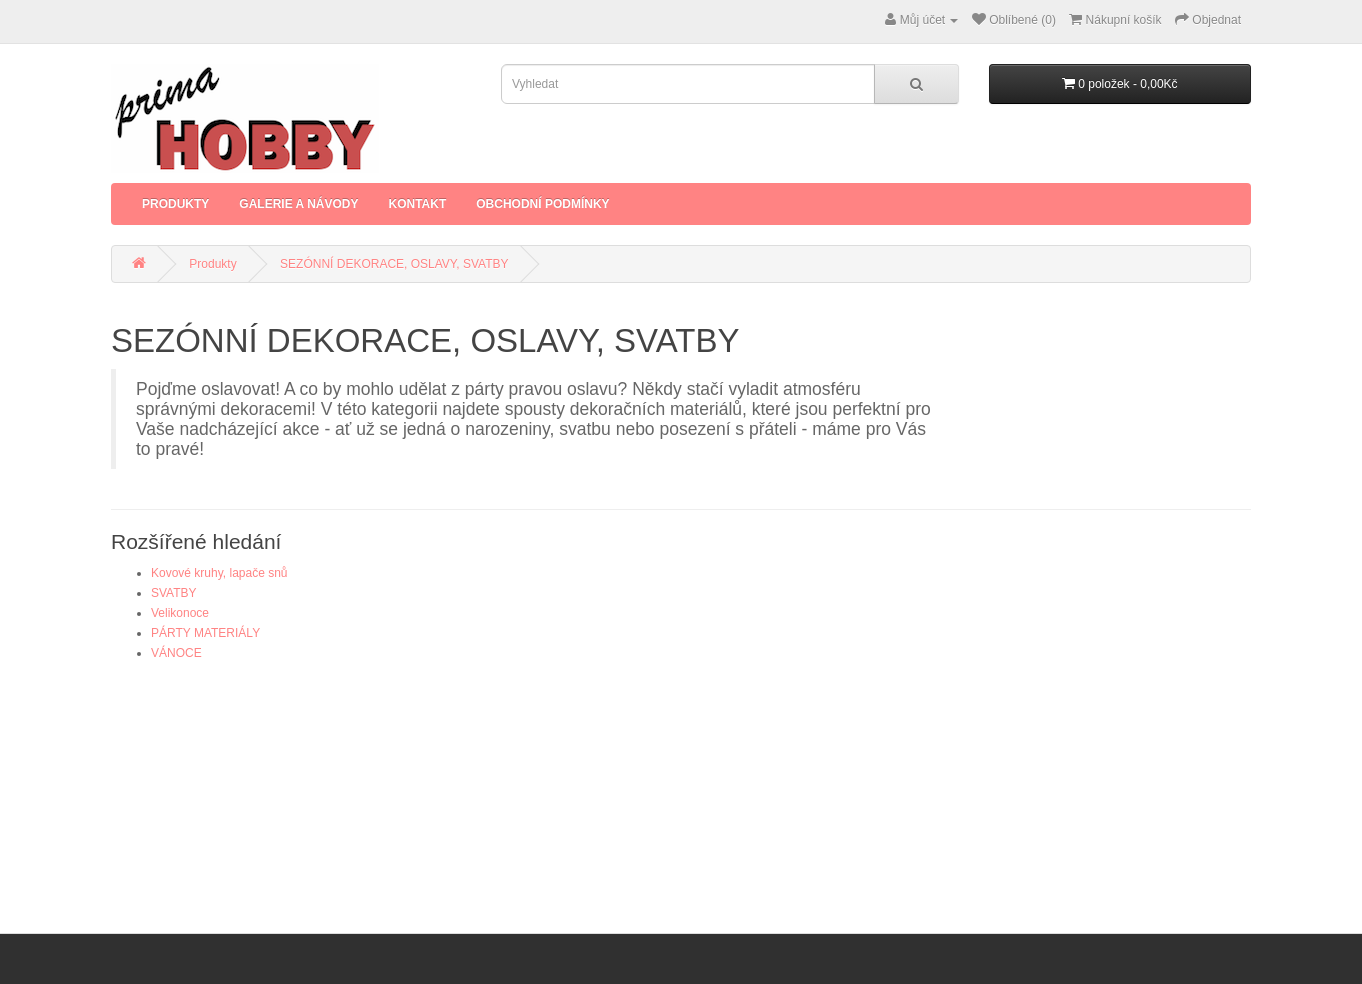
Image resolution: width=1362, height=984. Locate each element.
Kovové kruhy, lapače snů (219, 573)
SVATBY (174, 593)
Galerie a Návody (298, 204)
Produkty (175, 204)
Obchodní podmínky (542, 204)
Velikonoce (180, 613)
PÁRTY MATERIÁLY (205, 633)
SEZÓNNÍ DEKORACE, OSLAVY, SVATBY (394, 264)
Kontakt (417, 204)
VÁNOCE (176, 653)
